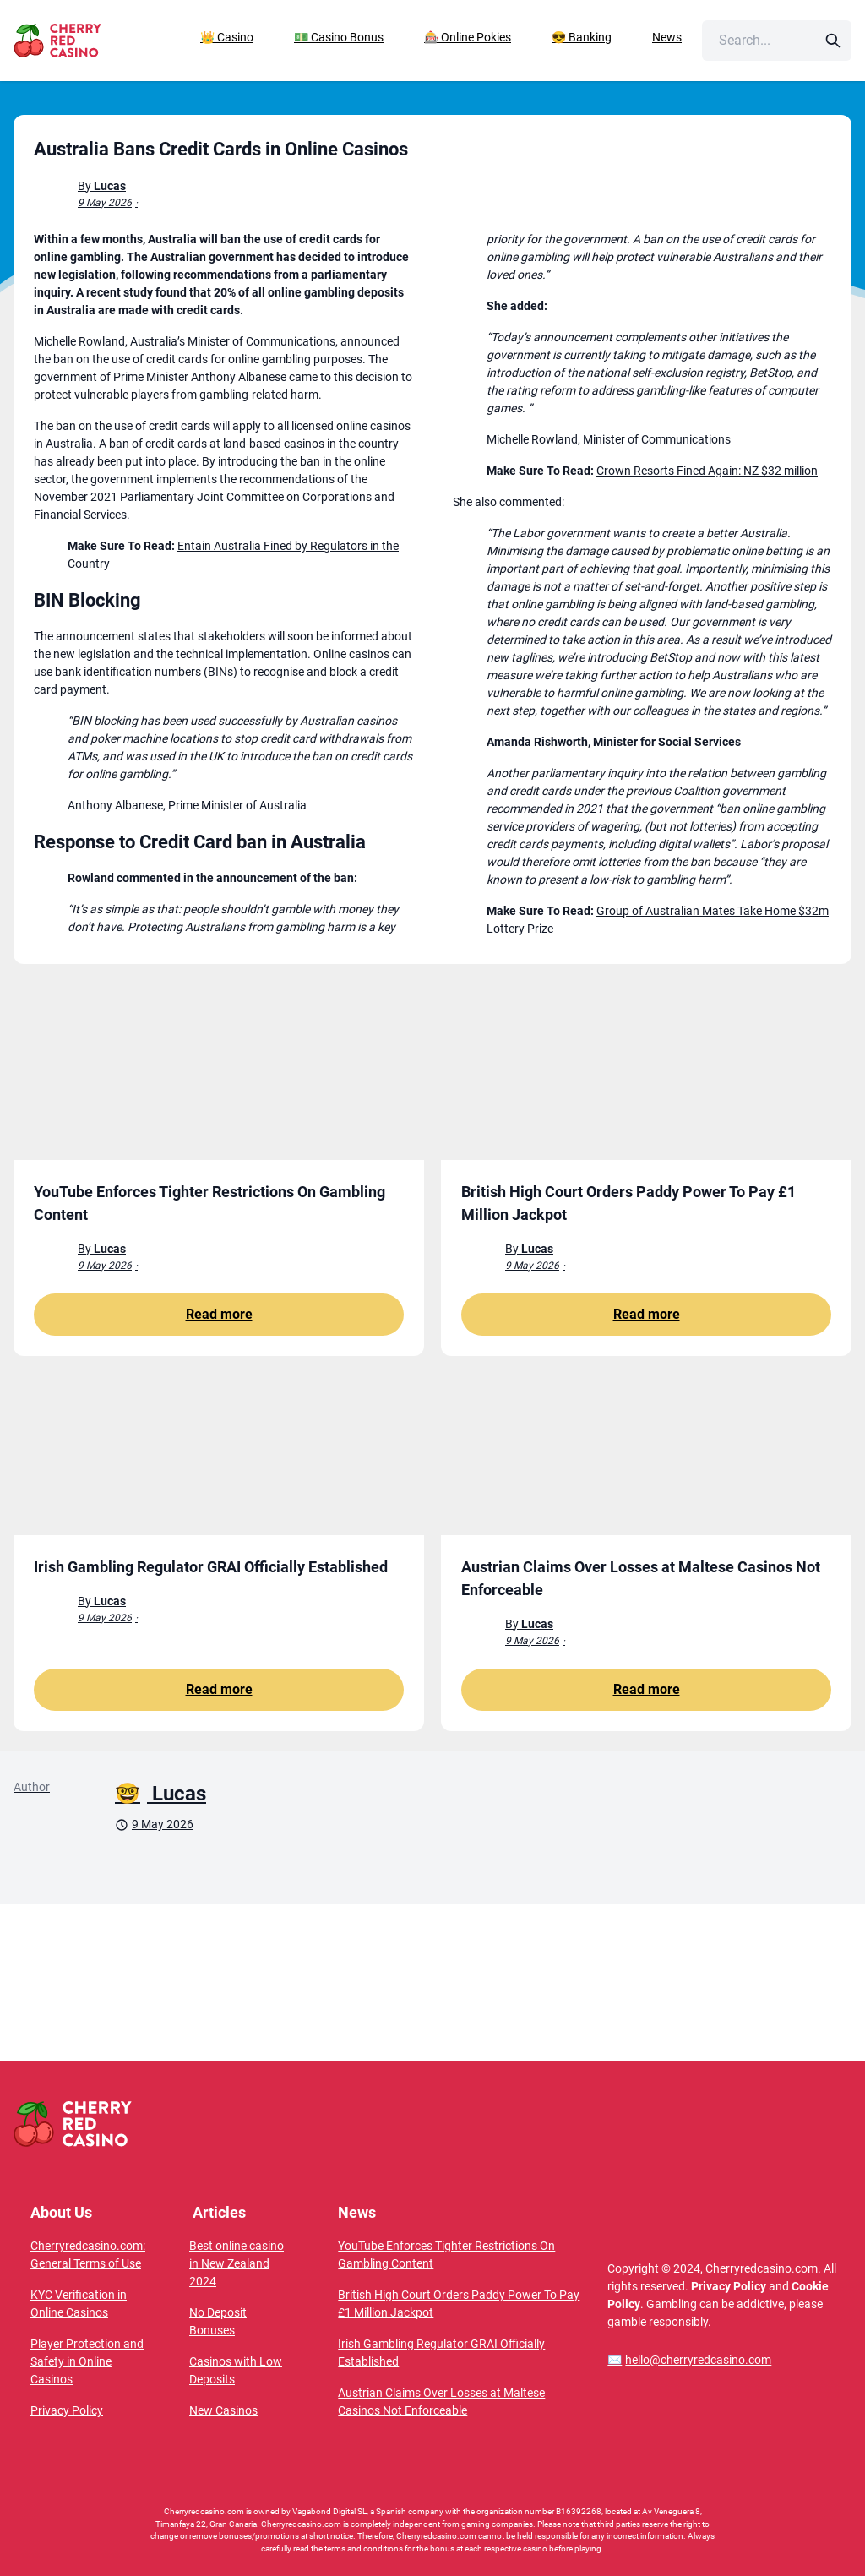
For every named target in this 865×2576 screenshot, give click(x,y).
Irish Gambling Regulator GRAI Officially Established (441, 2352)
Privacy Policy (66, 2410)
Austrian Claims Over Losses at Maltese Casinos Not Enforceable (441, 2401)
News (667, 37)
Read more (219, 1314)
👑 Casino (226, 37)
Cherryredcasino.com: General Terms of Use (87, 2254)
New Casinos (223, 2410)
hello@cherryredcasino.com (689, 2360)
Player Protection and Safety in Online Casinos (87, 2361)
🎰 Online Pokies (467, 37)
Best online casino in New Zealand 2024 (236, 2263)
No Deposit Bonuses (218, 2321)
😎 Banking (582, 37)
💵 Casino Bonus (339, 37)
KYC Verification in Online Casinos (78, 2303)
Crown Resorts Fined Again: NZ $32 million (707, 470)
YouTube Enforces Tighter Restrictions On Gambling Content (446, 2254)
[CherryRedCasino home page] (88, 40)
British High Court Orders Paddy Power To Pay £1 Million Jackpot (458, 2303)
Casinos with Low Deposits (235, 2370)
